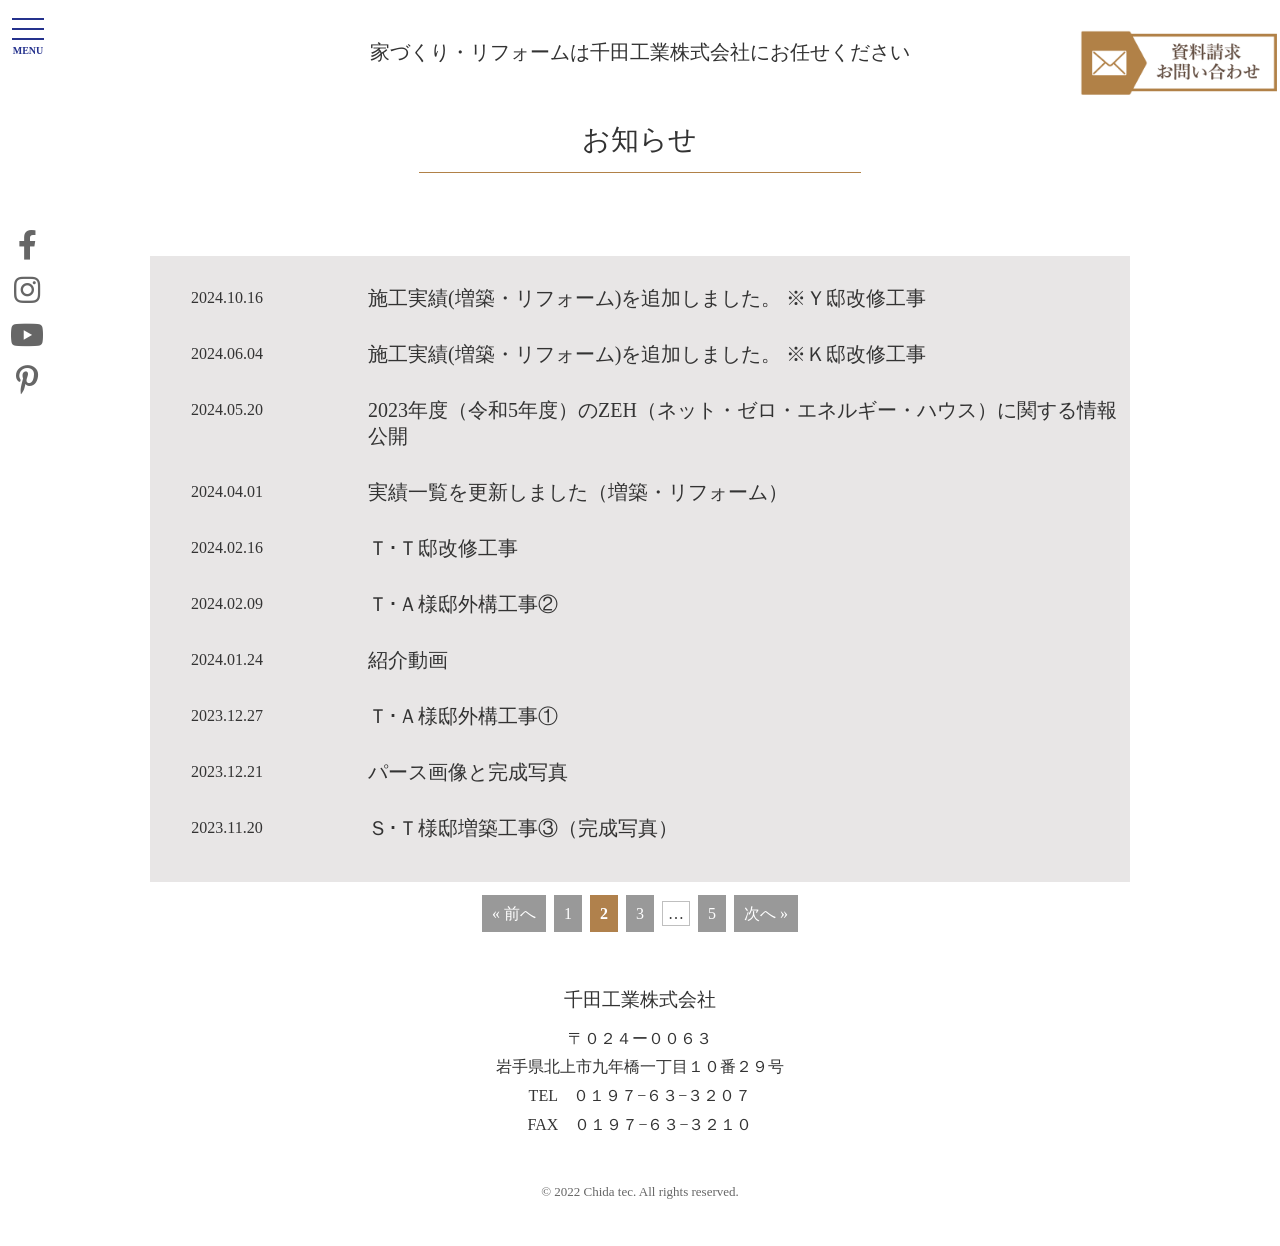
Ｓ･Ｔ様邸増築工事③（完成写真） (523, 860)
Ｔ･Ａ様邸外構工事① (463, 748)
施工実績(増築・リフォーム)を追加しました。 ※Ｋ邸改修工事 (647, 386)
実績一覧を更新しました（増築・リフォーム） (578, 524)
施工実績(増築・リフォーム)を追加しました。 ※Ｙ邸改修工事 (647, 330)
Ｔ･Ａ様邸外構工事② (463, 636)
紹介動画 (408, 692)
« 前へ (514, 945)
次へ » (766, 945)
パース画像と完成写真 (468, 804)
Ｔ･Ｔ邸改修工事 (443, 580)
